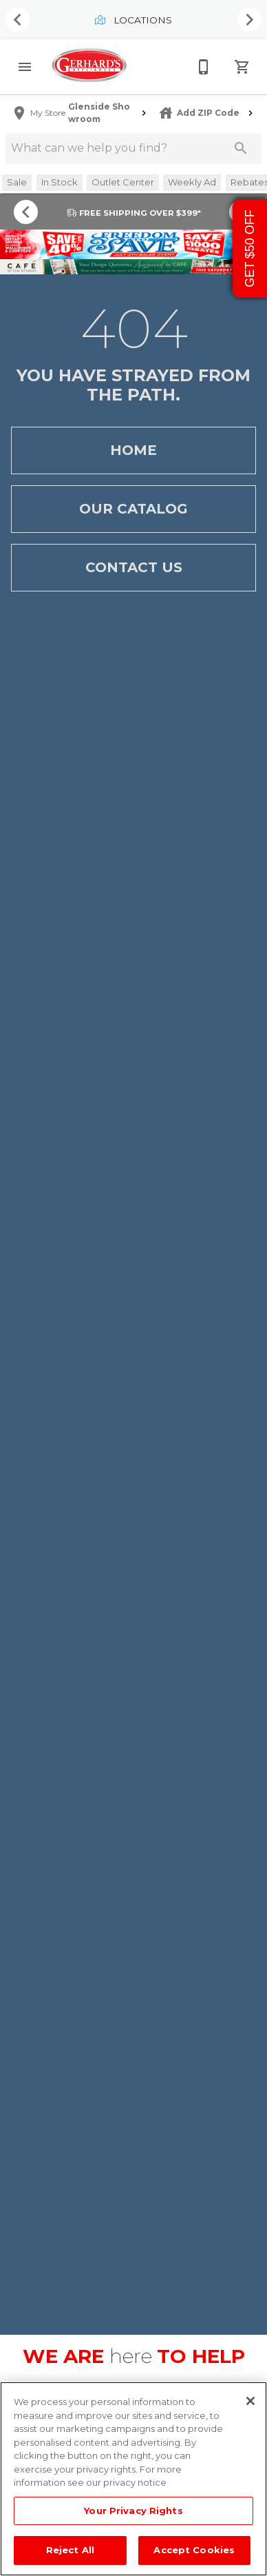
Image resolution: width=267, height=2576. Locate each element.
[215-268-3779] (203, 66)
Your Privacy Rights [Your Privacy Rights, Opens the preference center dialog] (133, 2510)
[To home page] (89, 66)
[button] (24, 66)
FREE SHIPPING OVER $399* (134, 213)
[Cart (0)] (242, 66)
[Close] (250, 2401)
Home (133, 450)
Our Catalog (133, 509)
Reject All (70, 2549)
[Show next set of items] (249, 20)
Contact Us (133, 568)
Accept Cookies (194, 2549)
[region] (133, 2479)
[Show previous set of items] (17, 20)
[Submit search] (241, 148)
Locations (133, 20)
